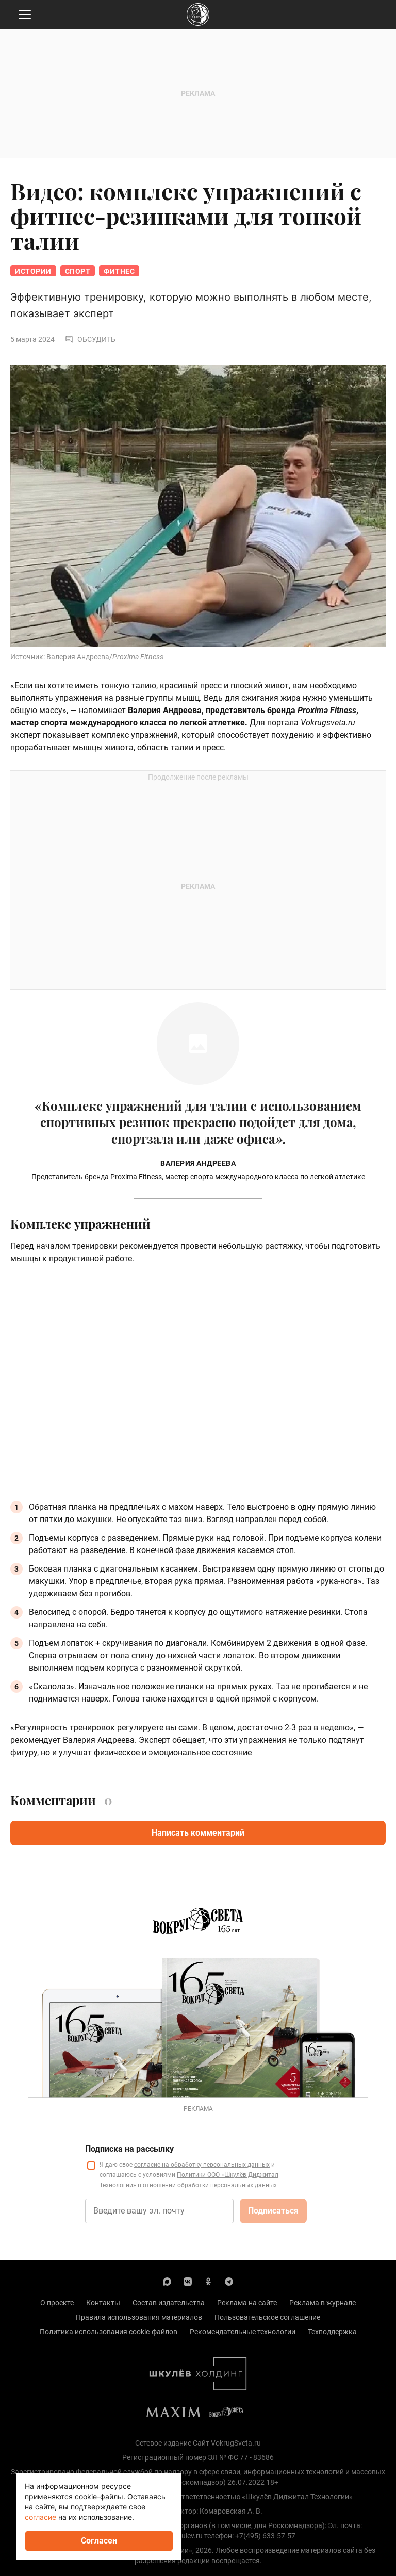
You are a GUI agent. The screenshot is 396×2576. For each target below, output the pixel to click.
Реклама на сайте (247, 2303)
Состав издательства (169, 2303)
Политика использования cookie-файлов (108, 2331)
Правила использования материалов (139, 2317)
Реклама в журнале (322, 2303)
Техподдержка (332, 2331)
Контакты (103, 2303)
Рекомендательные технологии (242, 2331)
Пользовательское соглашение (267, 2317)
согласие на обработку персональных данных (202, 2164)
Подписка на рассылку (129, 2149)
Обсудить (90, 339)
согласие (40, 2517)
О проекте (57, 2303)
